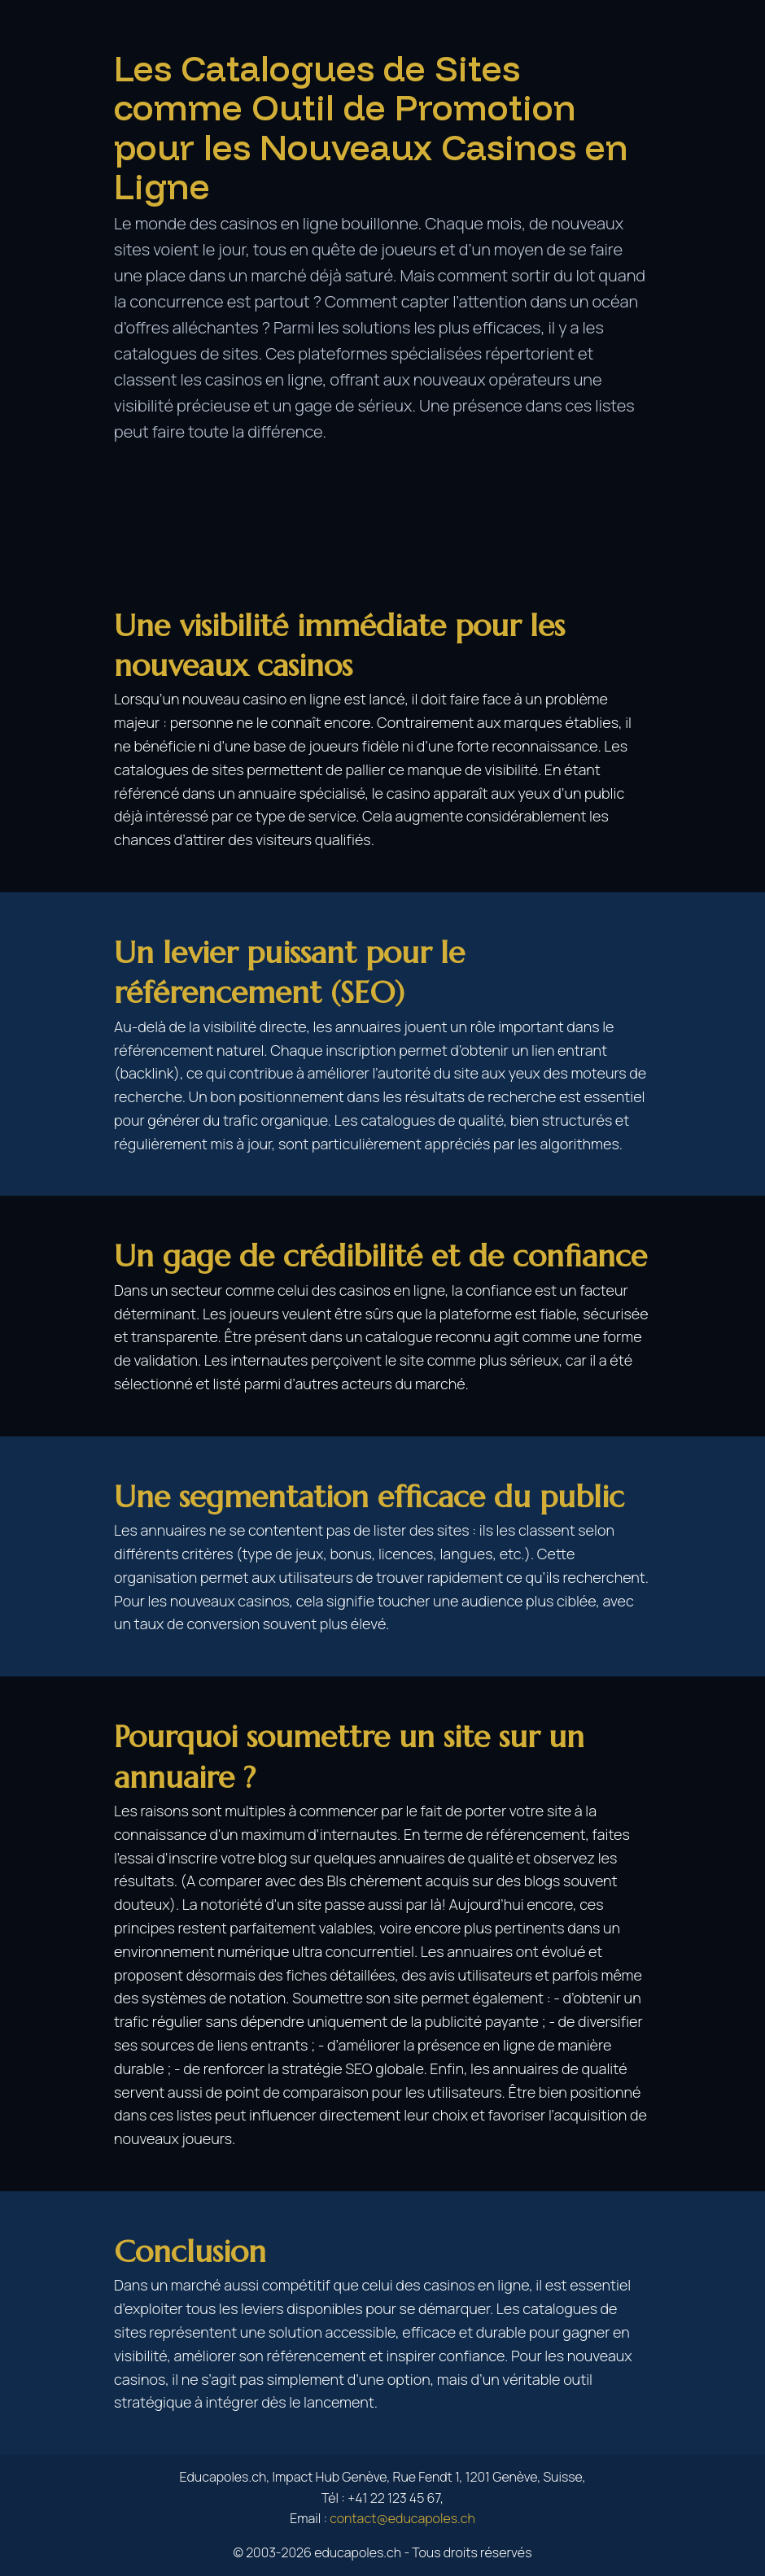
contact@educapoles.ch (402, 2518)
